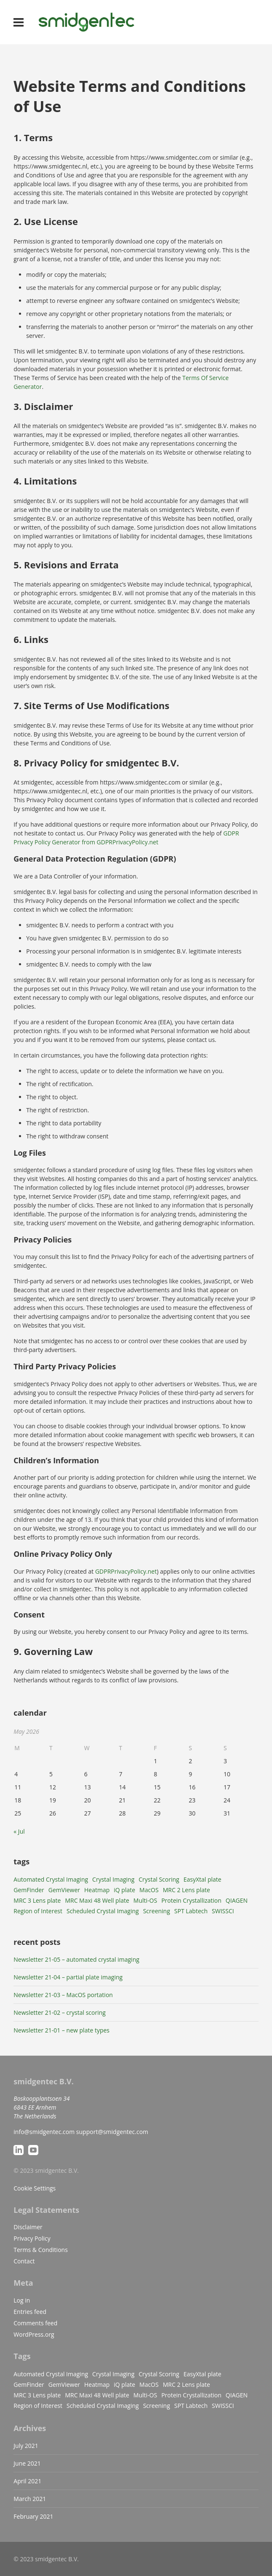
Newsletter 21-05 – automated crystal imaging (76, 1959)
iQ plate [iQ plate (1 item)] (124, 1890)
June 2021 (26, 2463)
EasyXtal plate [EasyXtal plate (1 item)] (202, 1879)
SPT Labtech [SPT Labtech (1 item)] (191, 1911)
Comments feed (35, 2323)
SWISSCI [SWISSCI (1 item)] (223, 1911)
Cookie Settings (34, 2188)
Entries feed (29, 2312)
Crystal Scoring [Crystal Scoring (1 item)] (159, 1879)
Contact (24, 2261)
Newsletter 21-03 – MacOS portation (63, 1995)
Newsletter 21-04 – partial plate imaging (68, 1977)
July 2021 (25, 2446)
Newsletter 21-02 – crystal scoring (59, 2012)
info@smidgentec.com (44, 2132)
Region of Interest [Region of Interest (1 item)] (37, 1911)
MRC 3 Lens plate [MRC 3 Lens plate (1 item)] (37, 1900)
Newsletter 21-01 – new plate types (61, 2030)
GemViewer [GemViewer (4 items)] (64, 1890)
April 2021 (27, 2481)
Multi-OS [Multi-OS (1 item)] (145, 1900)
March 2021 (29, 2499)
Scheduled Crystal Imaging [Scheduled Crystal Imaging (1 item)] (103, 1911)
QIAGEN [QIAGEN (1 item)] (237, 1900)
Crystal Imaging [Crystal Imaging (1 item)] (113, 1879)
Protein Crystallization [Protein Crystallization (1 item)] (191, 1900)
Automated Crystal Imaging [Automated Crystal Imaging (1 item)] (50, 1879)
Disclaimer (27, 2227)
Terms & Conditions (40, 2250)
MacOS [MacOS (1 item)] (149, 1890)
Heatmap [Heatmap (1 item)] (96, 1890)
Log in (21, 2300)
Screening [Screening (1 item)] (156, 1911)
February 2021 (33, 2516)
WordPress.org (33, 2334)
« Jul (18, 1831)
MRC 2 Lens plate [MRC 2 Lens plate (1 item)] (186, 1890)
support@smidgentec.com (112, 2132)
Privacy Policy (31, 2238)
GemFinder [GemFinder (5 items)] (28, 1890)
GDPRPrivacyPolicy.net (126, 1571)
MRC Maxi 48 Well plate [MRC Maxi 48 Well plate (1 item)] (97, 1900)
